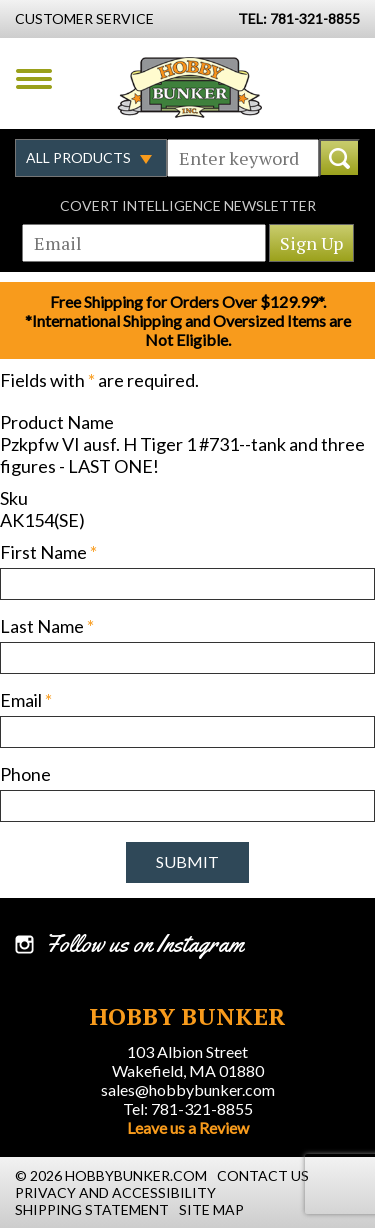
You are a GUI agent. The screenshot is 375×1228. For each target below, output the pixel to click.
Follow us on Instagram (144, 944)
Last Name (47, 626)
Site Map (211, 1209)
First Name (48, 552)
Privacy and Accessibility (115, 1192)
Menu (34, 79)
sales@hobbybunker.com (188, 1089)
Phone (25, 774)
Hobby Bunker (189, 87)
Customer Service (84, 18)
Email (26, 700)
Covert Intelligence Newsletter (188, 205)
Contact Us (263, 1175)
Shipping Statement (92, 1209)
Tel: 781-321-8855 (188, 1108)
